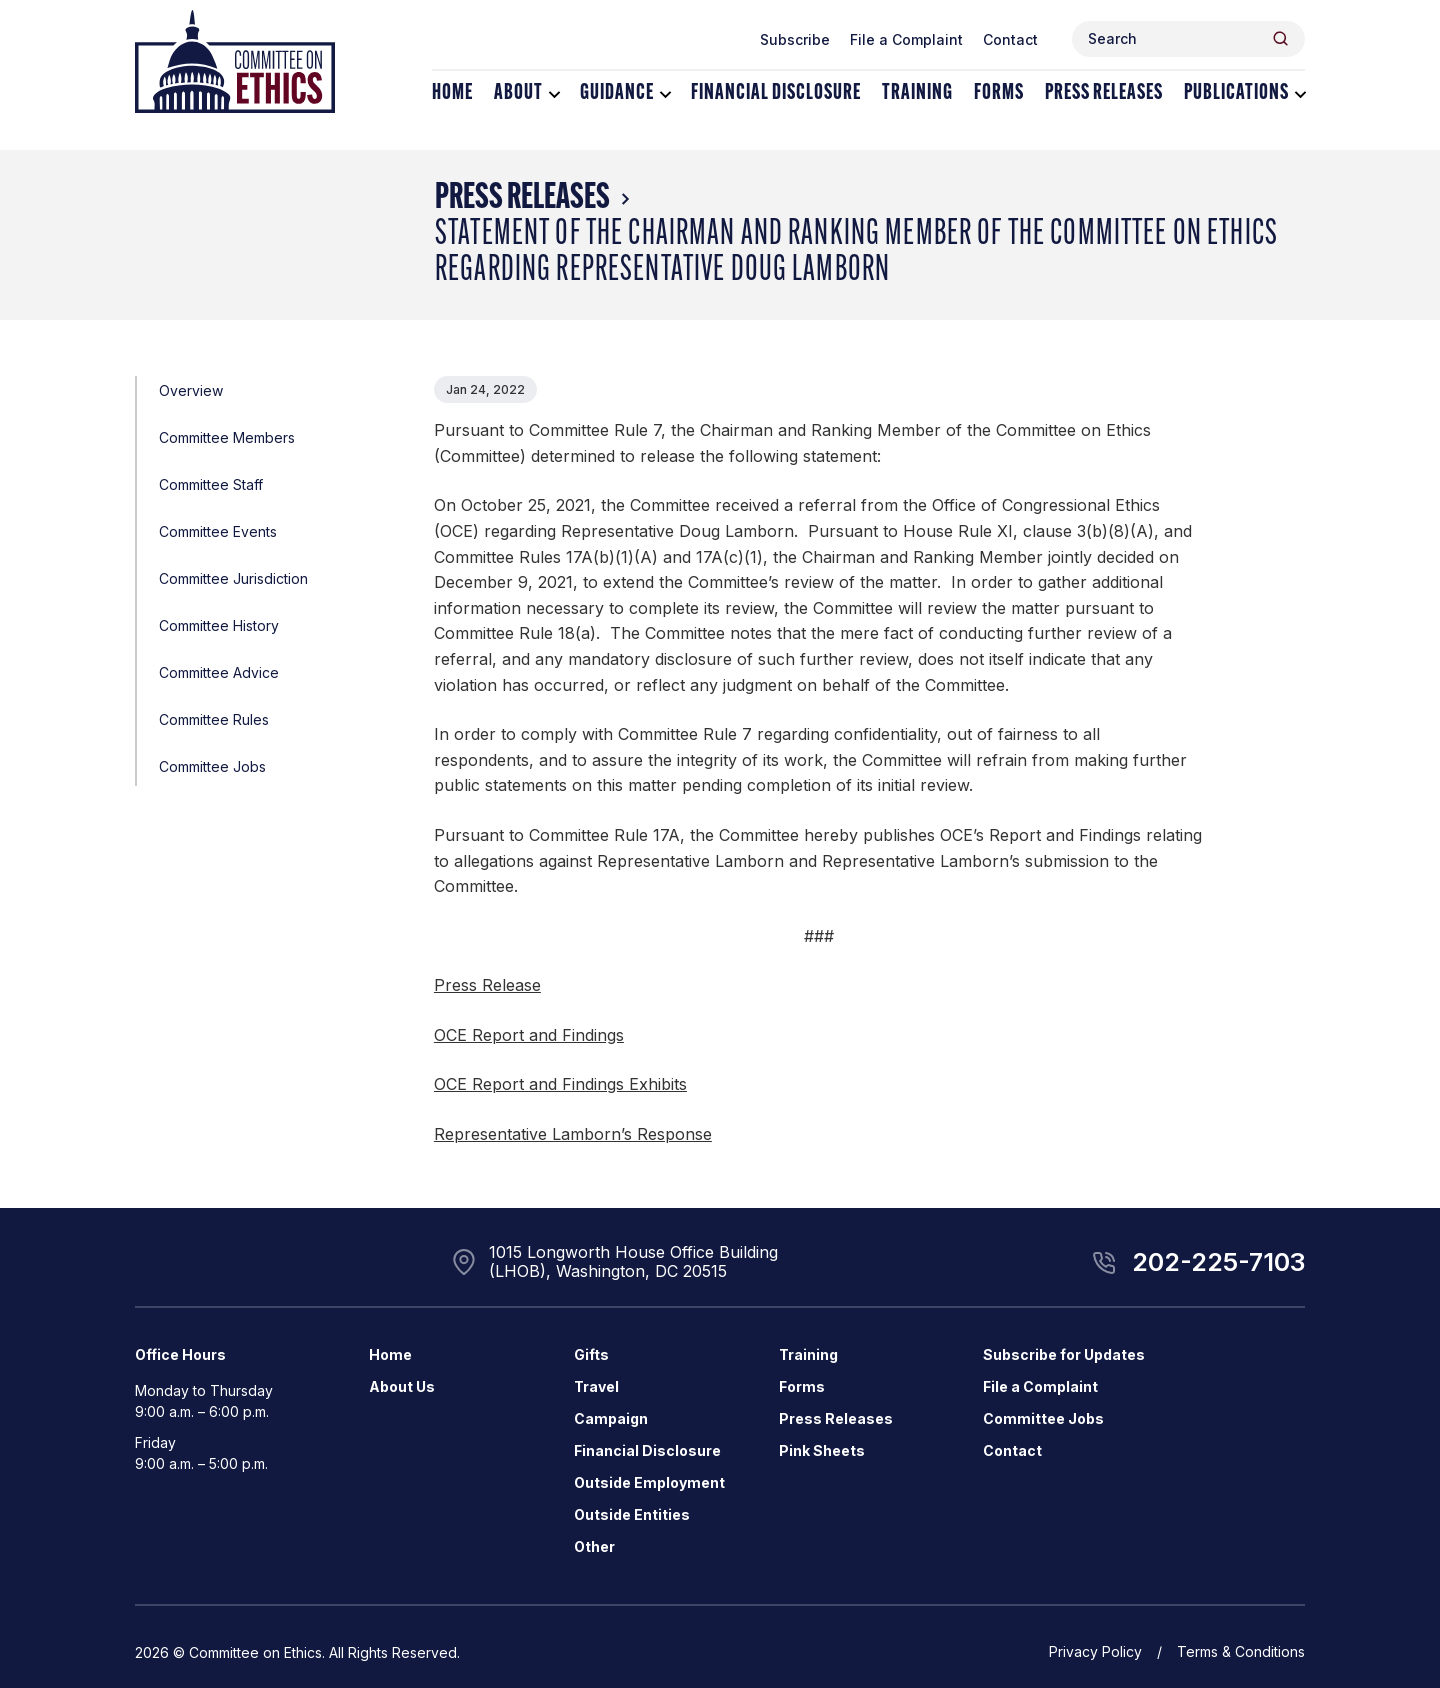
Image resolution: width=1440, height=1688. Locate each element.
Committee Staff (211, 484)
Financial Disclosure (776, 93)
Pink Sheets (822, 1450)
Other (594, 1546)
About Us (402, 1386)
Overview (191, 390)
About (518, 93)
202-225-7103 (1218, 1262)
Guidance (617, 93)
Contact (1010, 39)
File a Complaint (906, 39)
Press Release (487, 985)
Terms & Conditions (1241, 1651)
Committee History (219, 625)
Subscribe (795, 39)
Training (917, 93)
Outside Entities (632, 1514)
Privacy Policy (1095, 1651)
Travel (596, 1386)
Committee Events (218, 531)
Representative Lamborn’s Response (573, 1134)
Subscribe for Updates (1064, 1354)
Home (452, 93)
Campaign (611, 1418)
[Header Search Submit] (1280, 38)
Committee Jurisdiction (233, 578)
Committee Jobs (212, 766)
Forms (999, 93)
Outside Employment (649, 1482)
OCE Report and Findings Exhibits (560, 1084)
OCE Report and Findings (529, 1035)
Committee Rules (214, 719)
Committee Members (227, 437)
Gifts (591, 1354)
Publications (1236, 93)
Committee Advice (219, 672)
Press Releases (1104, 93)
